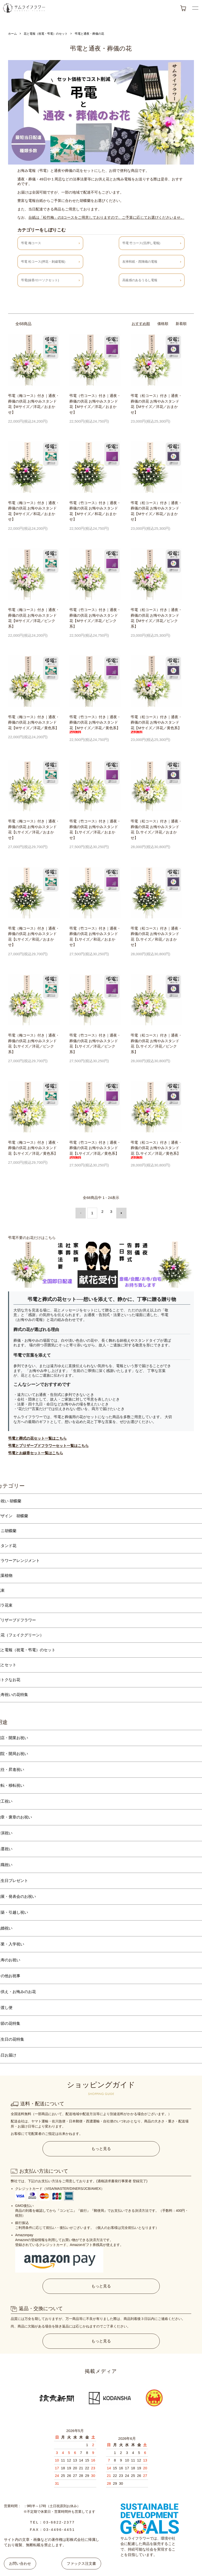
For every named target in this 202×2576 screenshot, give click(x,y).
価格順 (162, 324)
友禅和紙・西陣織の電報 (139, 261)
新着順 (181, 324)
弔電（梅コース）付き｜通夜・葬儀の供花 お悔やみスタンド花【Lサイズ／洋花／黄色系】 (33, 1147)
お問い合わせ (20, 2560)
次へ (118, 1211)
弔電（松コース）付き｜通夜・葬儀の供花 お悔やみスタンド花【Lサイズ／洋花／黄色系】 (156, 1149)
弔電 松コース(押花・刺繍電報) (43, 261)
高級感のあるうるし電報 (139, 280)
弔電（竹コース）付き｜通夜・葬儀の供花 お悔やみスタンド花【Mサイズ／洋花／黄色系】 (95, 724)
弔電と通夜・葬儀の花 (89, 33)
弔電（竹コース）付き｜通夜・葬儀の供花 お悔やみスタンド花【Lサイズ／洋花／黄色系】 (95, 1149)
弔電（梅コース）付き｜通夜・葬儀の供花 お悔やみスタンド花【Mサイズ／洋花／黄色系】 (33, 722)
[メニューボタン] (195, 8)
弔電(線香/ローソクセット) (40, 280)
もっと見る (101, 2146)
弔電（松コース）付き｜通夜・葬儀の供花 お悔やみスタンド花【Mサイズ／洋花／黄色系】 (156, 724)
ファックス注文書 (81, 2560)
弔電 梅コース (31, 243)
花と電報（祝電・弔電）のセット (46, 33)
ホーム (12, 33)
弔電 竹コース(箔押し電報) (141, 243)
